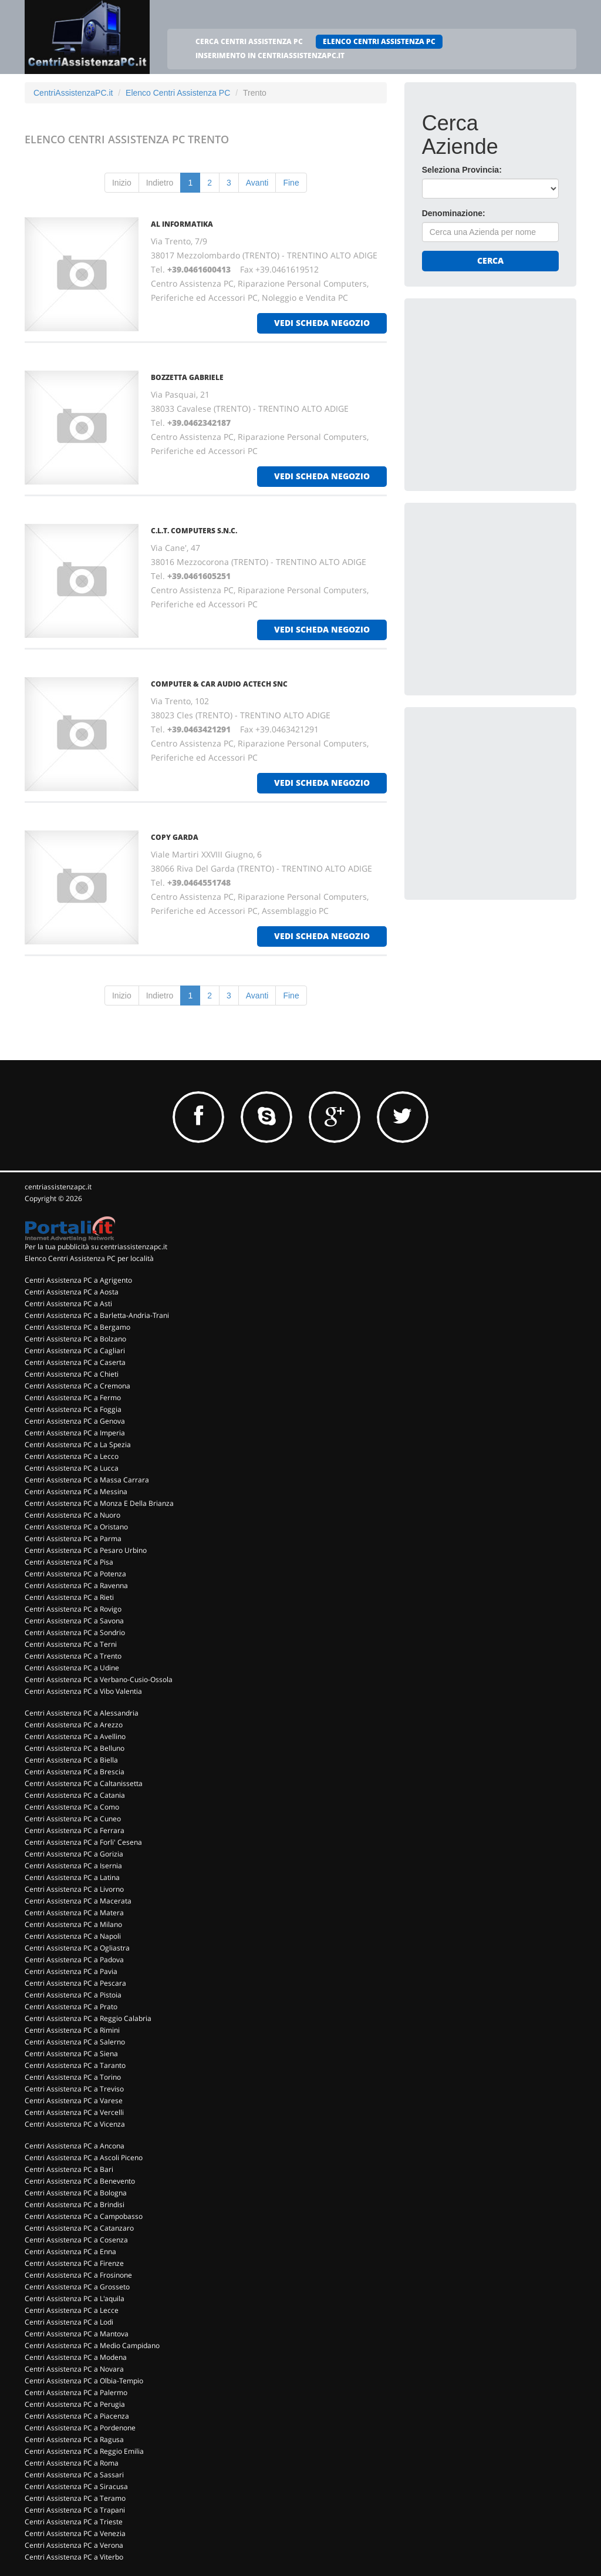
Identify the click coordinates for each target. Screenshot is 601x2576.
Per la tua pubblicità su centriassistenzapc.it (96, 1247)
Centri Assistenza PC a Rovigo (73, 1609)
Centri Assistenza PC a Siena (71, 2054)
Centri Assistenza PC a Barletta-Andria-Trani (97, 1315)
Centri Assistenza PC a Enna (70, 2251)
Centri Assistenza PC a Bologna (76, 2193)
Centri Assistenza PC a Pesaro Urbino (86, 1550)
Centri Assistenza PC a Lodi (69, 2322)
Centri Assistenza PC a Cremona (77, 1386)
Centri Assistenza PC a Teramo (75, 2498)
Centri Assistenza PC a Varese (74, 2101)
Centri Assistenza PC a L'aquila (74, 2298)
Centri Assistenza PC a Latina (72, 1877)
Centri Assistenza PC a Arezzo (74, 1725)
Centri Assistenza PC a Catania (75, 1795)
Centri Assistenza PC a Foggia (73, 1409)
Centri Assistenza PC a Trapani (75, 2510)
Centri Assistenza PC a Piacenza (77, 2416)
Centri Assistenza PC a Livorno (74, 1889)
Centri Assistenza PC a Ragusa (74, 2439)
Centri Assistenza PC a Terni (71, 1644)
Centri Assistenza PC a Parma (73, 1538)
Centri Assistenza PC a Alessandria (82, 1713)
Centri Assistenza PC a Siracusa (76, 2486)
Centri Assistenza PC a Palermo (76, 2392)
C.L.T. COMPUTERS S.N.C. (194, 531)
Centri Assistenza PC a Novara (74, 2369)
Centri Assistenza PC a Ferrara (74, 1830)
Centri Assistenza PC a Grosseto (77, 2287)
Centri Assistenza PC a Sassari (74, 2475)
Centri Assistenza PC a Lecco (72, 1456)
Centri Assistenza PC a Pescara (75, 1983)
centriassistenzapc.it (58, 1187)
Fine (291, 182)
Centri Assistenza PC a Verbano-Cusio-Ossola (99, 1679)
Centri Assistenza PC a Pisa (69, 1562)
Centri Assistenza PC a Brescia (74, 1772)
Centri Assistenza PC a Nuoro (72, 1515)
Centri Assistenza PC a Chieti (72, 1374)
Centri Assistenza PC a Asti (68, 1304)
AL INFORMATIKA (182, 224)
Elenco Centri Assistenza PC (178, 92)
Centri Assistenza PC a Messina (76, 1491)
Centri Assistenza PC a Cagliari (75, 1351)
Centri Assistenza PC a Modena (76, 2357)
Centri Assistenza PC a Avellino (75, 1736)
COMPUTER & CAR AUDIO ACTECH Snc (219, 684)
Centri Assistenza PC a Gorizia (74, 1854)
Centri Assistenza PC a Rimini (72, 2030)
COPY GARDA (174, 837)
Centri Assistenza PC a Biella (71, 1760)
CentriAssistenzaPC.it (73, 92)
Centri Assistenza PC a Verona (74, 2545)
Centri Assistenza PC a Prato (71, 2007)
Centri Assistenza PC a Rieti (69, 1597)
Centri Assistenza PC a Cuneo (73, 1819)
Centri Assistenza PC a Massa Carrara (87, 1480)
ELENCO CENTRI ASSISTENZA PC (379, 41)
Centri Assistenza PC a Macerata (78, 1901)
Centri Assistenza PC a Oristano (76, 1527)
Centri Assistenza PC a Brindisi (74, 2205)
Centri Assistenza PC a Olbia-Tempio (84, 2381)
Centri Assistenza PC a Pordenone (80, 2428)
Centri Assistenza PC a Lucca (72, 1468)
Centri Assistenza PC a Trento (73, 1656)
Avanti (257, 182)
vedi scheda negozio (322, 322)
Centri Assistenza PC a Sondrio (75, 1632)
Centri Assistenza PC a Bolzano (75, 1339)
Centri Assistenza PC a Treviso (74, 2089)
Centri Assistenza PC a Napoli (73, 1936)
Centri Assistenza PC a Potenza (75, 1574)
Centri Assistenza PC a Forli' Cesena (83, 1842)
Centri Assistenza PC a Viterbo (74, 2557)
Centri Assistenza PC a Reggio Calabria (88, 2018)
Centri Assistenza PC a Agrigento (78, 1280)
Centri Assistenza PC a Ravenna (76, 1585)
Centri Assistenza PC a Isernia (73, 1866)
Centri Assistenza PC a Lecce (72, 2310)
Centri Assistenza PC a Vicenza (75, 2124)
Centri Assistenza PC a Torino (73, 2077)
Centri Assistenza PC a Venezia (75, 2533)
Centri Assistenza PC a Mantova (77, 2334)
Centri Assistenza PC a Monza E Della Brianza (99, 1503)
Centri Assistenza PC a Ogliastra (77, 1948)
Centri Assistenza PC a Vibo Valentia (83, 1691)
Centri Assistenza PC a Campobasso (84, 2216)
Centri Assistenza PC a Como (72, 1807)
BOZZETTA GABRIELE (187, 377)
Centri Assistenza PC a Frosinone (78, 2275)
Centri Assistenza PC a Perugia (75, 2404)
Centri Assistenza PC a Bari (69, 2169)
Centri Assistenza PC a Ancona (74, 2146)
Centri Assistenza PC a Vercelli (74, 2112)
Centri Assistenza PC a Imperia (75, 1433)
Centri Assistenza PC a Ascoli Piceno (84, 2158)
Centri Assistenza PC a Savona (74, 1621)
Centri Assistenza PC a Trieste (74, 2522)
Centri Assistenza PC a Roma (72, 2463)
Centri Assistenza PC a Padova (74, 1960)
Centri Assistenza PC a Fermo (73, 1398)
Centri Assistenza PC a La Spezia (78, 1445)
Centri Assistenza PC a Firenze (74, 2263)
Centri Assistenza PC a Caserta (75, 1362)
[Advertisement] (510, 389)
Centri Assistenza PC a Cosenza (76, 2240)
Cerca (490, 260)
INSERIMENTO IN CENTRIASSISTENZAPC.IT (270, 55)
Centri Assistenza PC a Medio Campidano (92, 2345)
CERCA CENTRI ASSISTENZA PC (249, 41)
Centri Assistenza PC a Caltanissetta (84, 1783)
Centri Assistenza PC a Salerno (75, 2042)
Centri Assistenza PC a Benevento (80, 2181)
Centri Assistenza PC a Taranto (75, 2065)
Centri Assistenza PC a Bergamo (77, 1327)
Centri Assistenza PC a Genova (75, 1421)
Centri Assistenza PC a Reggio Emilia (84, 2451)
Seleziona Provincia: (462, 169)
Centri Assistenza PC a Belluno (74, 1748)
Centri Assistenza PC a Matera (74, 1913)
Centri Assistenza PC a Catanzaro (79, 2228)
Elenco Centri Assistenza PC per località (89, 1258)
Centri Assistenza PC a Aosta (72, 1292)
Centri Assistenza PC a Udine (72, 1668)
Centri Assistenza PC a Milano (73, 1924)
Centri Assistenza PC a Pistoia (73, 1995)
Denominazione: (453, 213)
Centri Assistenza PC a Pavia (71, 1971)
